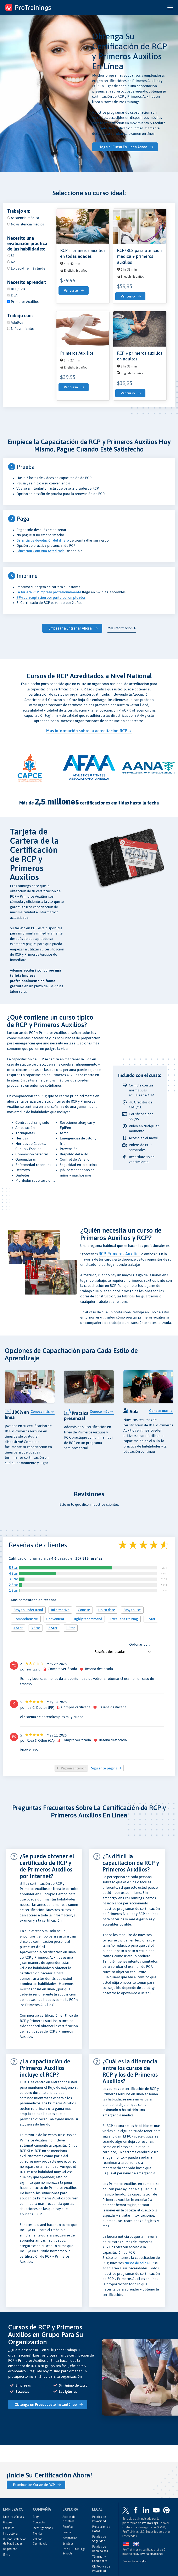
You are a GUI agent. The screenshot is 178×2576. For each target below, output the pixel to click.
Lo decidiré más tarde (26, 268)
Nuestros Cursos (13, 2516)
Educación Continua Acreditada (40, 551)
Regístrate (10, 2549)
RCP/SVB (16, 289)
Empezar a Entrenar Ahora (70, 628)
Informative (60, 1610)
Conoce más (40, 1411)
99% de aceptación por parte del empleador (50, 597)
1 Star (13, 1590)
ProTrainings (150, 2523)
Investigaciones (43, 2528)
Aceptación (69, 2538)
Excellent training (124, 1619)
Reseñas (67, 2526)
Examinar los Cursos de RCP (34, 2485)
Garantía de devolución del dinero (42, 540)
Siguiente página (106, 1768)
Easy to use (132, 1610)
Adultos (15, 322)
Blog (36, 2516)
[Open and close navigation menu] (170, 7)
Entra (6, 2554)
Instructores (11, 2533)
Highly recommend (87, 1619)
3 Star (13, 1579)
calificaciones (149, 2554)
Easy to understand (28, 1610)
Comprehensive (25, 1619)
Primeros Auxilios (23, 302)
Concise (84, 1610)
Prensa (66, 2532)
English (142, 2561)
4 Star (13, 1573)
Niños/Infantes (20, 328)
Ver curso (71, 290)
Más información (120, 628)
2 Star (13, 1585)
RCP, (102, 1253)
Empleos (67, 2543)
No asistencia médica (25, 224)
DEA (12, 295)
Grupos (7, 2522)
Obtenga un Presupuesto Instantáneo (46, 2404)
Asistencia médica (23, 218)
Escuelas (8, 2528)
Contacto (39, 2522)
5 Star (13, 1568)
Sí (10, 256)
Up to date (106, 1610)
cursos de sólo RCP (139, 2263)
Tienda (37, 2533)
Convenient (55, 1619)
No (11, 262)
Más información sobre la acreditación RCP (86, 730)
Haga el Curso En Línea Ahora (123, 147)
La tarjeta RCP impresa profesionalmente (48, 592)
